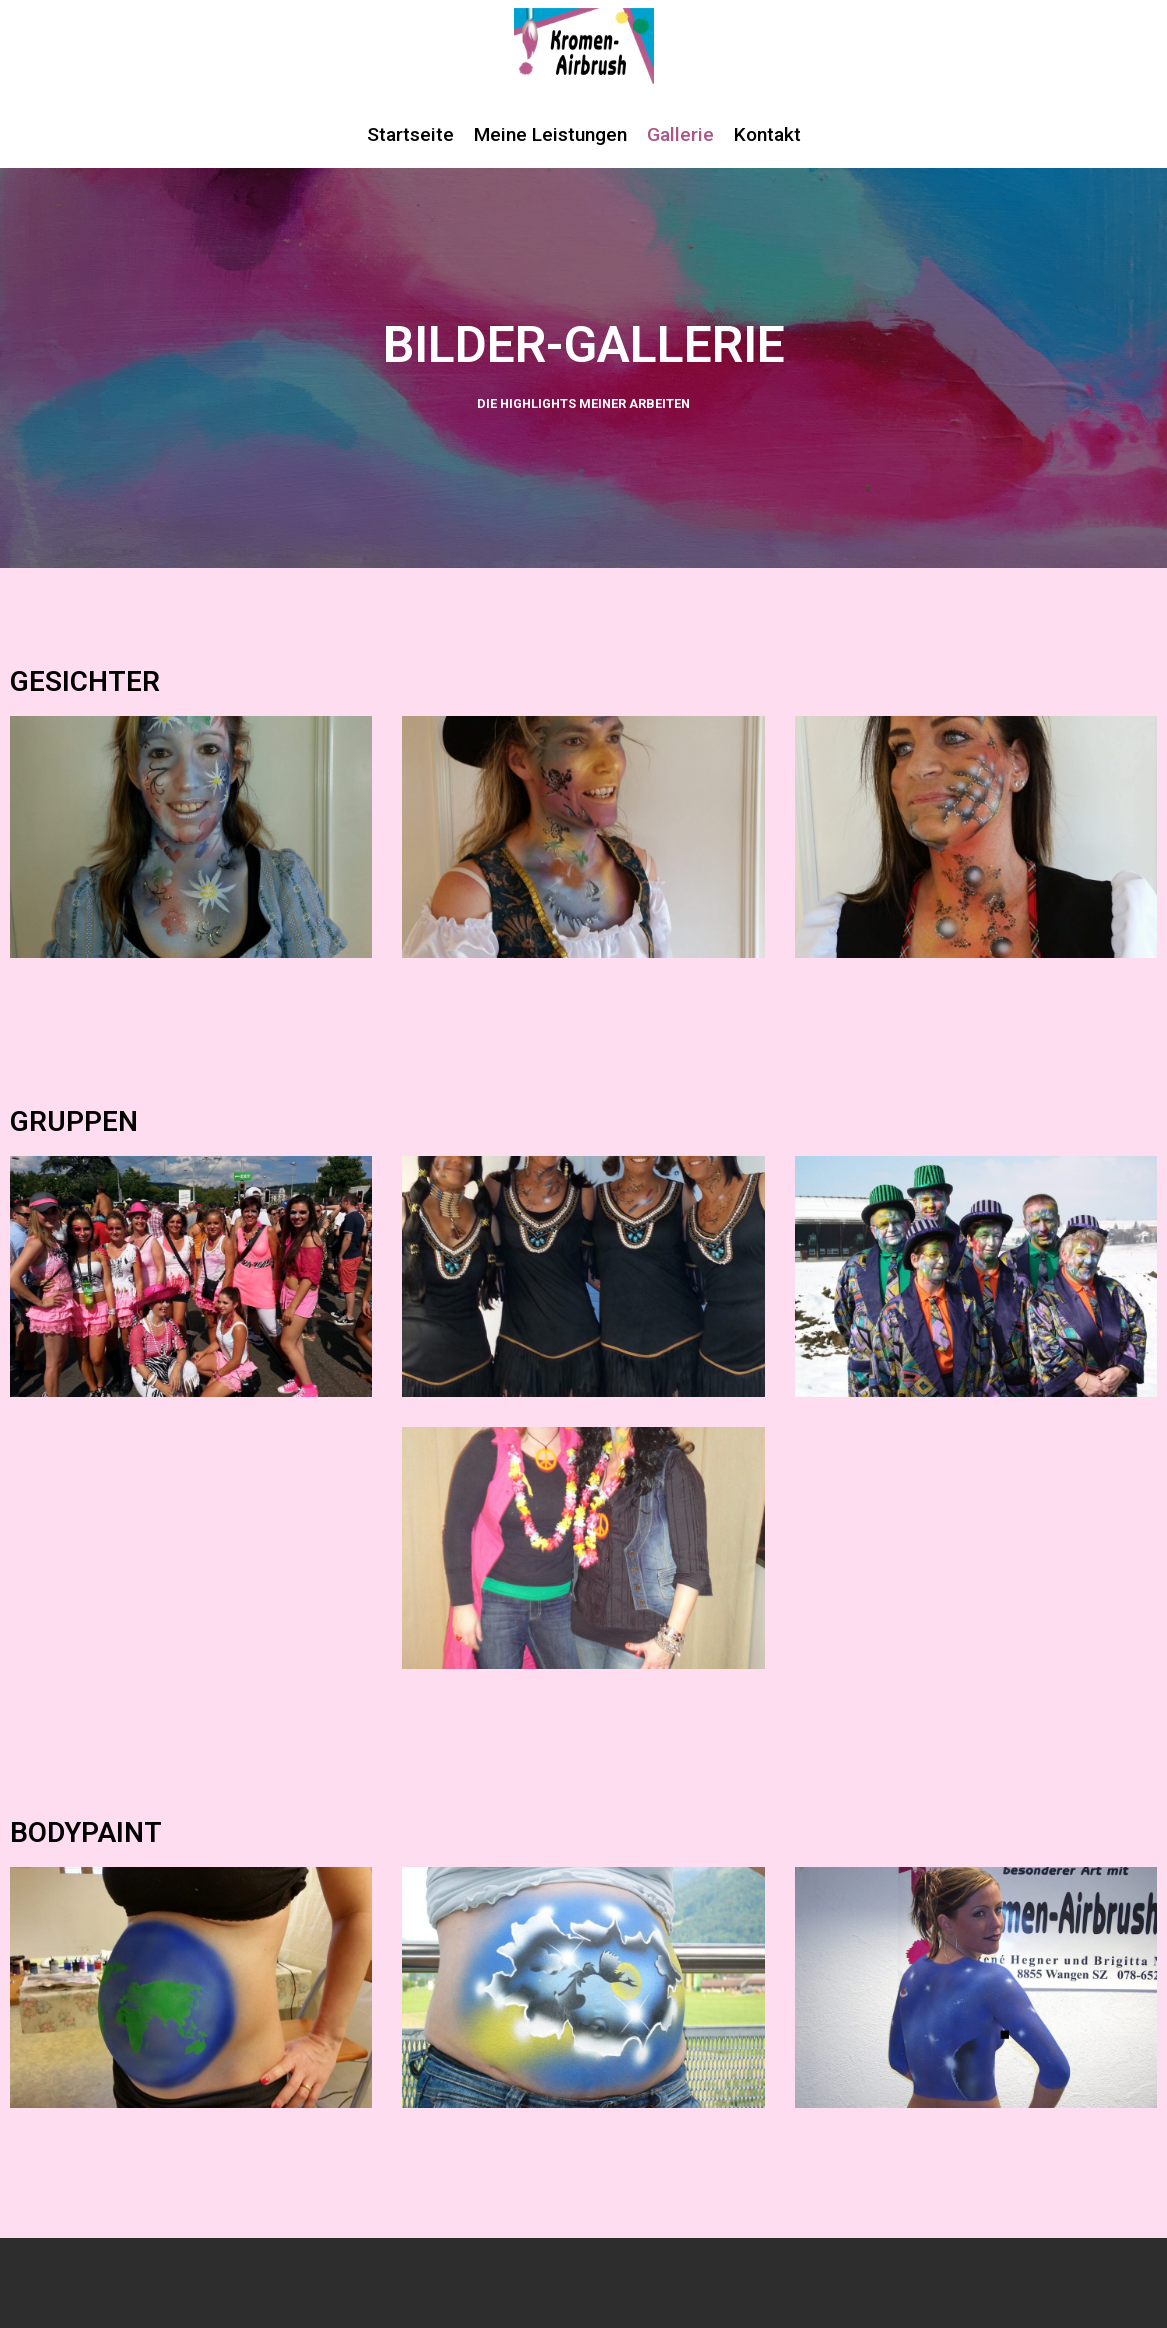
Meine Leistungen (550, 134)
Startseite (410, 134)
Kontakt (767, 134)
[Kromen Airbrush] (584, 46)
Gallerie (680, 134)
